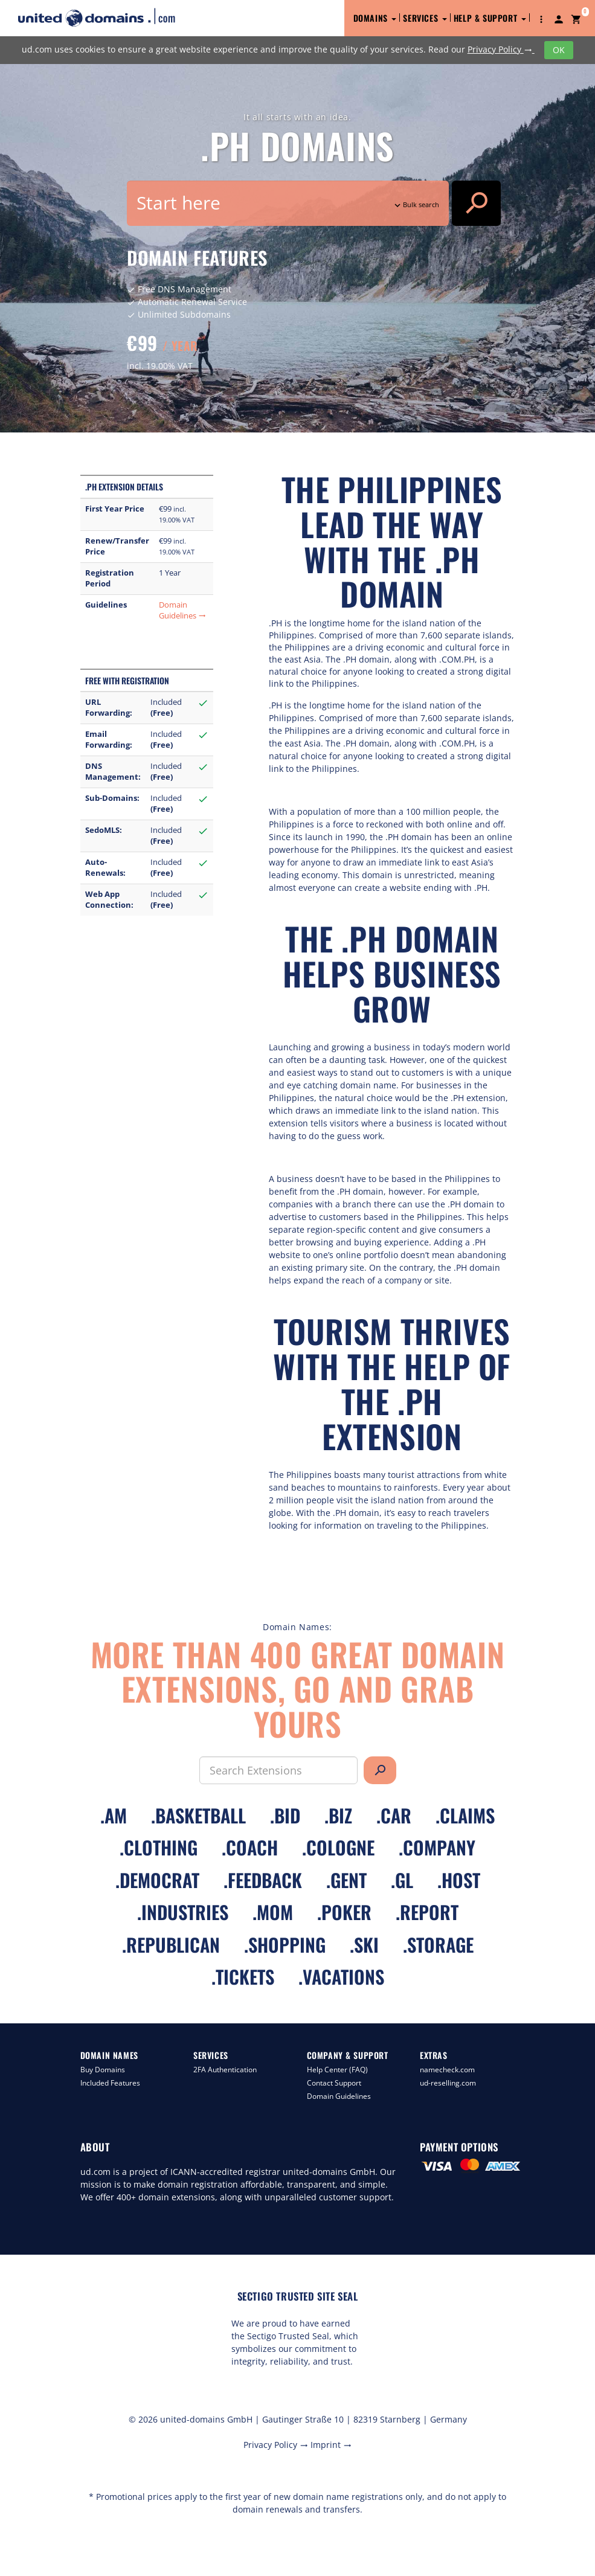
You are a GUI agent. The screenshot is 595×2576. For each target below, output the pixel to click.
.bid (285, 1815)
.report (427, 1912)
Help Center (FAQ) (337, 2069)
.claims (465, 1815)
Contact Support (334, 2083)
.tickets (242, 1976)
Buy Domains (102, 2069)
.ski (364, 1944)
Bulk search (415, 204)
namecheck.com (447, 2069)
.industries (182, 1912)
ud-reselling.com (448, 2083)
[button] (541, 18)
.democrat (157, 1879)
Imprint (331, 2444)
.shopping (285, 1944)
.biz (338, 1815)
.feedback (263, 1879)
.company (437, 1847)
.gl (402, 1879)
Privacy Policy (501, 49)
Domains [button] (375, 17)
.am (113, 1815)
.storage (438, 1944)
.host (458, 1879)
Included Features (110, 2083)
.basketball (198, 1815)
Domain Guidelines (182, 610)
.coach (250, 1847)
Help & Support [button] (490, 17)
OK (559, 50)
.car (393, 1815)
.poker (344, 1912)
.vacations (341, 1976)
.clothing (159, 1847)
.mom (272, 1912)
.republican (171, 1944)
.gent (346, 1879)
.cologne (338, 1847)
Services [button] (424, 17)
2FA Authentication (225, 2069)
